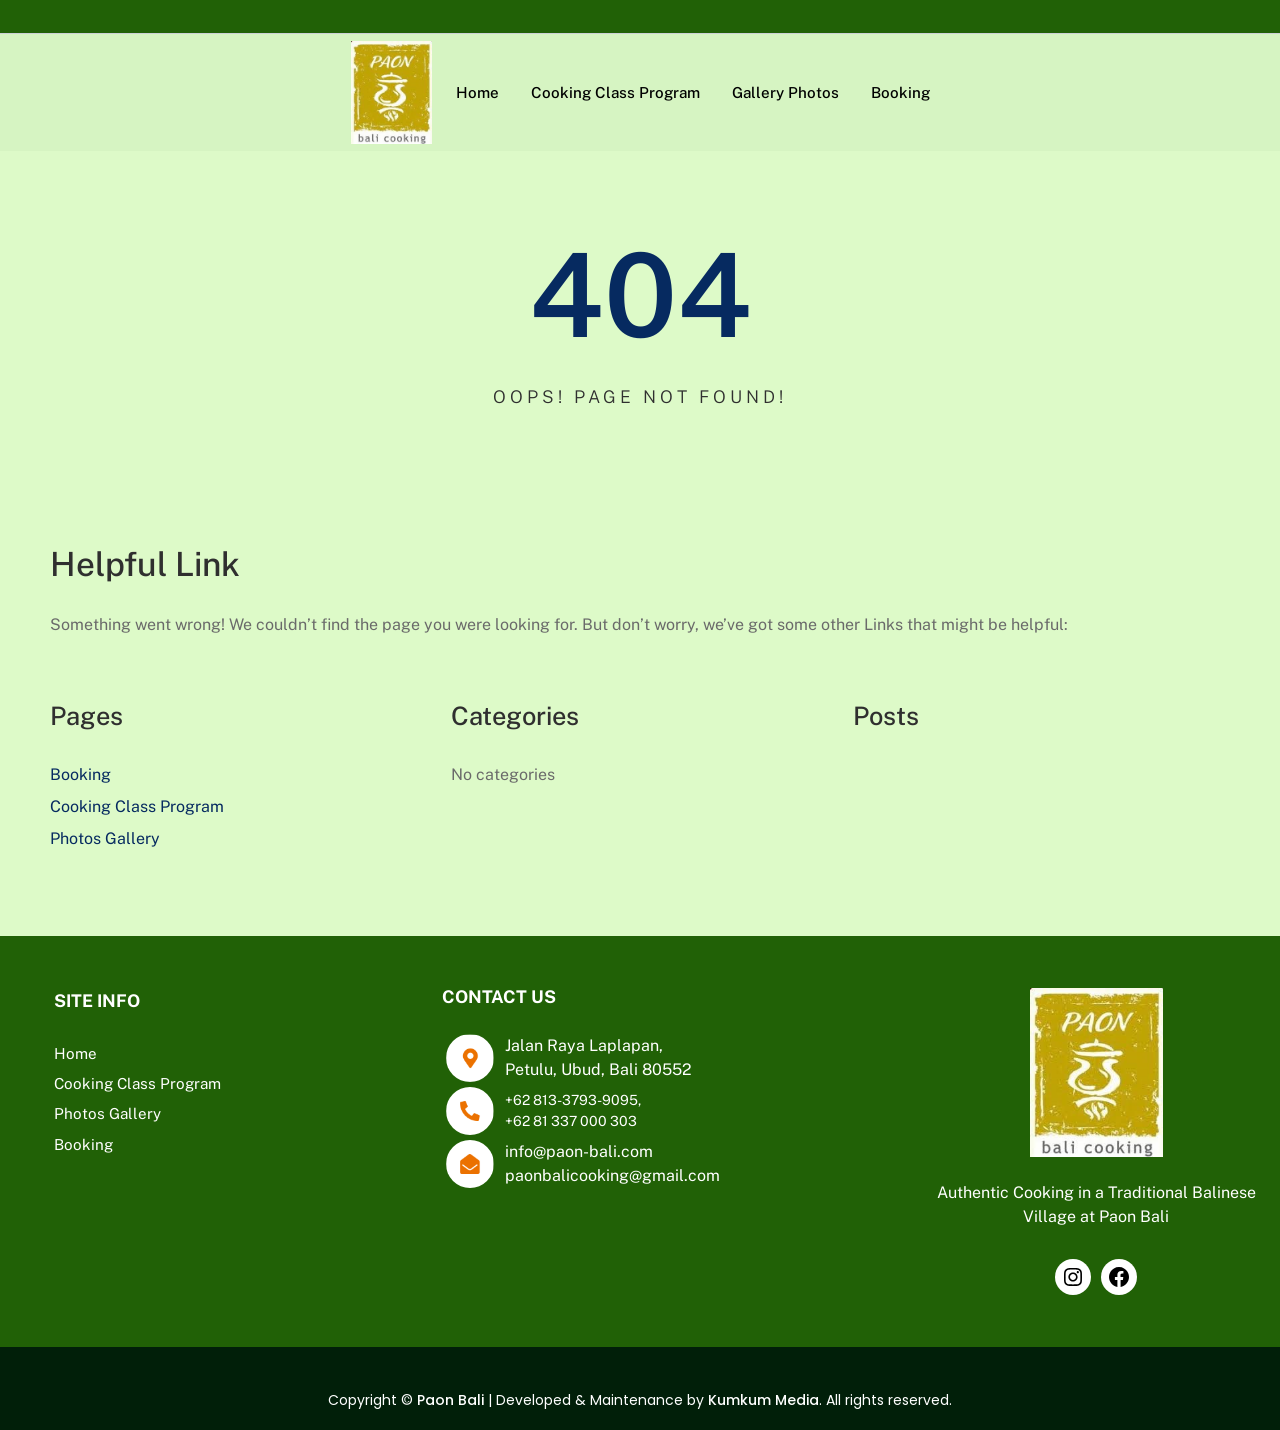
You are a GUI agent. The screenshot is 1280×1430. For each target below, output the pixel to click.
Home (75, 1053)
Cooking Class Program (137, 806)
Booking (80, 774)
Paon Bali (450, 1400)
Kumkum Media (763, 1400)
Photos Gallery (105, 838)
